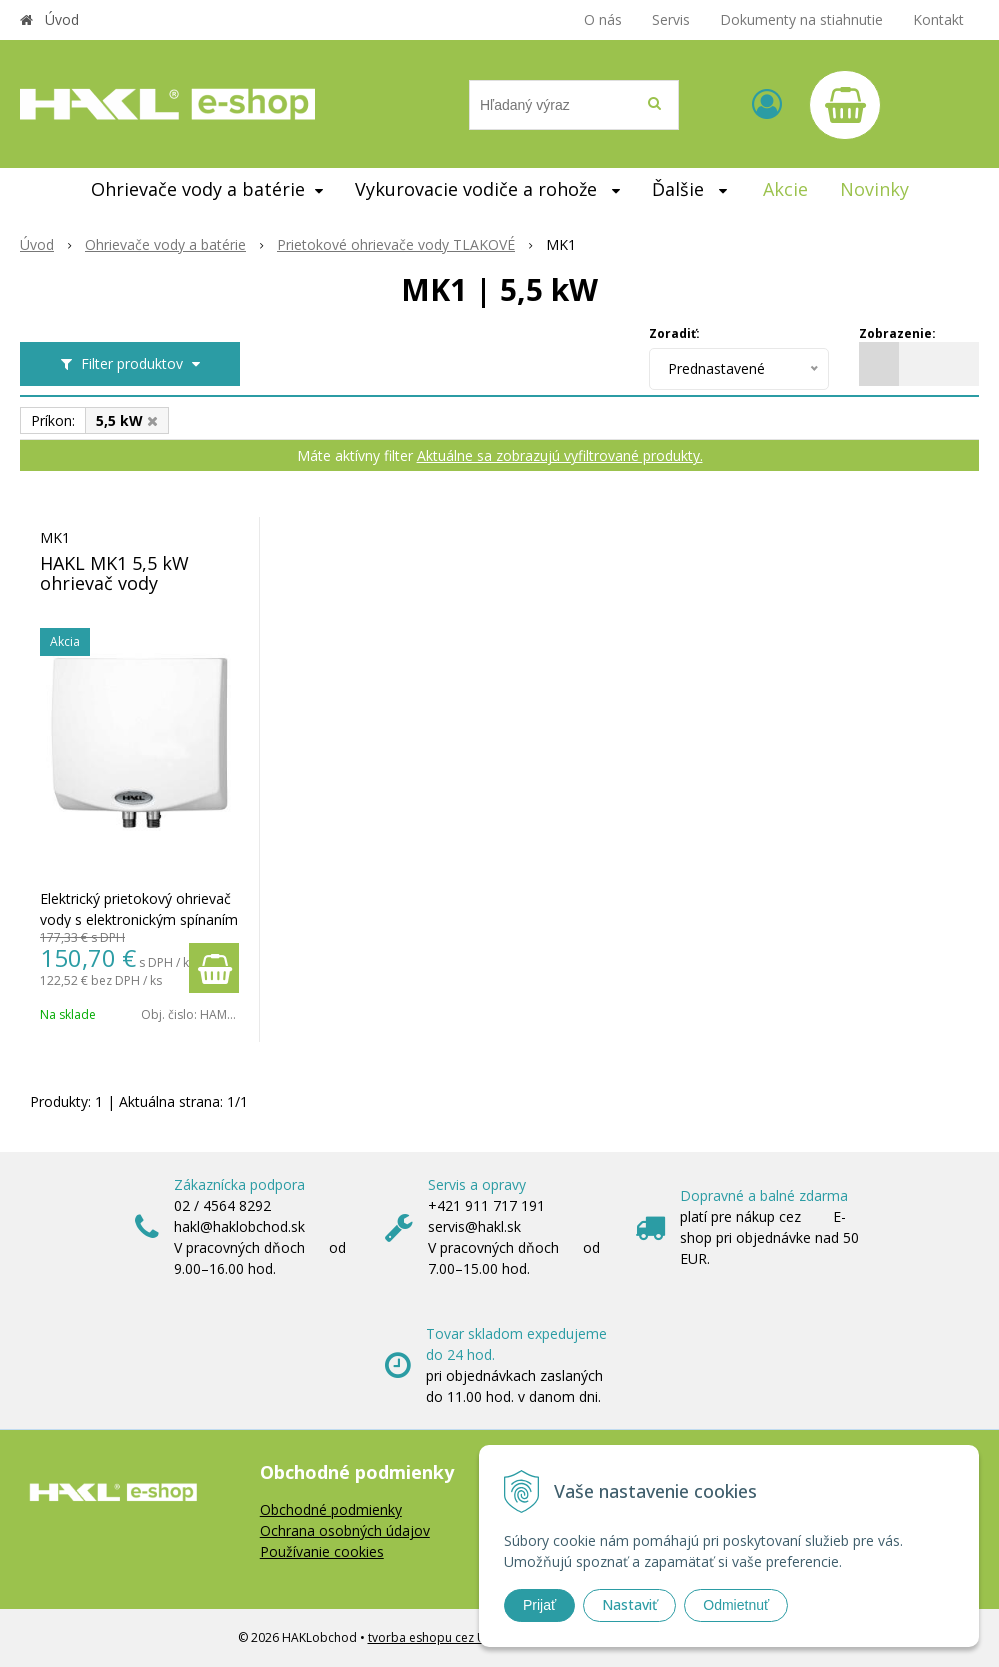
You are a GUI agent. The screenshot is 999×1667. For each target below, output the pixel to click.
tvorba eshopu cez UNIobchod (455, 1637)
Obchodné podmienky (331, 1509)
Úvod (62, 19)
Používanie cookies (322, 1551)
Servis (671, 19)
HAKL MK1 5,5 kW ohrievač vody (114, 573)
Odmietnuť (736, 1605)
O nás (603, 19)
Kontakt (938, 19)
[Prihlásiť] (767, 103)
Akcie (785, 189)
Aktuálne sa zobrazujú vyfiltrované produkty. (560, 455)
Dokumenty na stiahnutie (801, 19)
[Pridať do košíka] (214, 968)
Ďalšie (689, 189)
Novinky (874, 189)
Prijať (539, 1605)
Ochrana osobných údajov (345, 1530)
